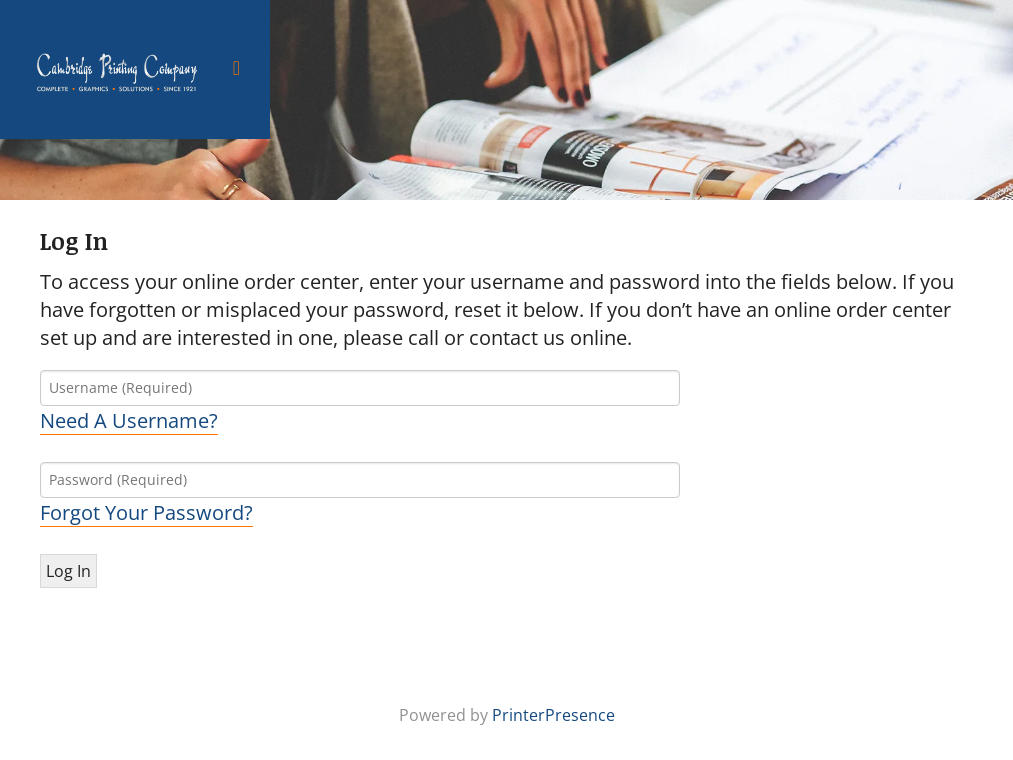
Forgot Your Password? (146, 512)
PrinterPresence (553, 715)
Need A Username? (129, 420)
